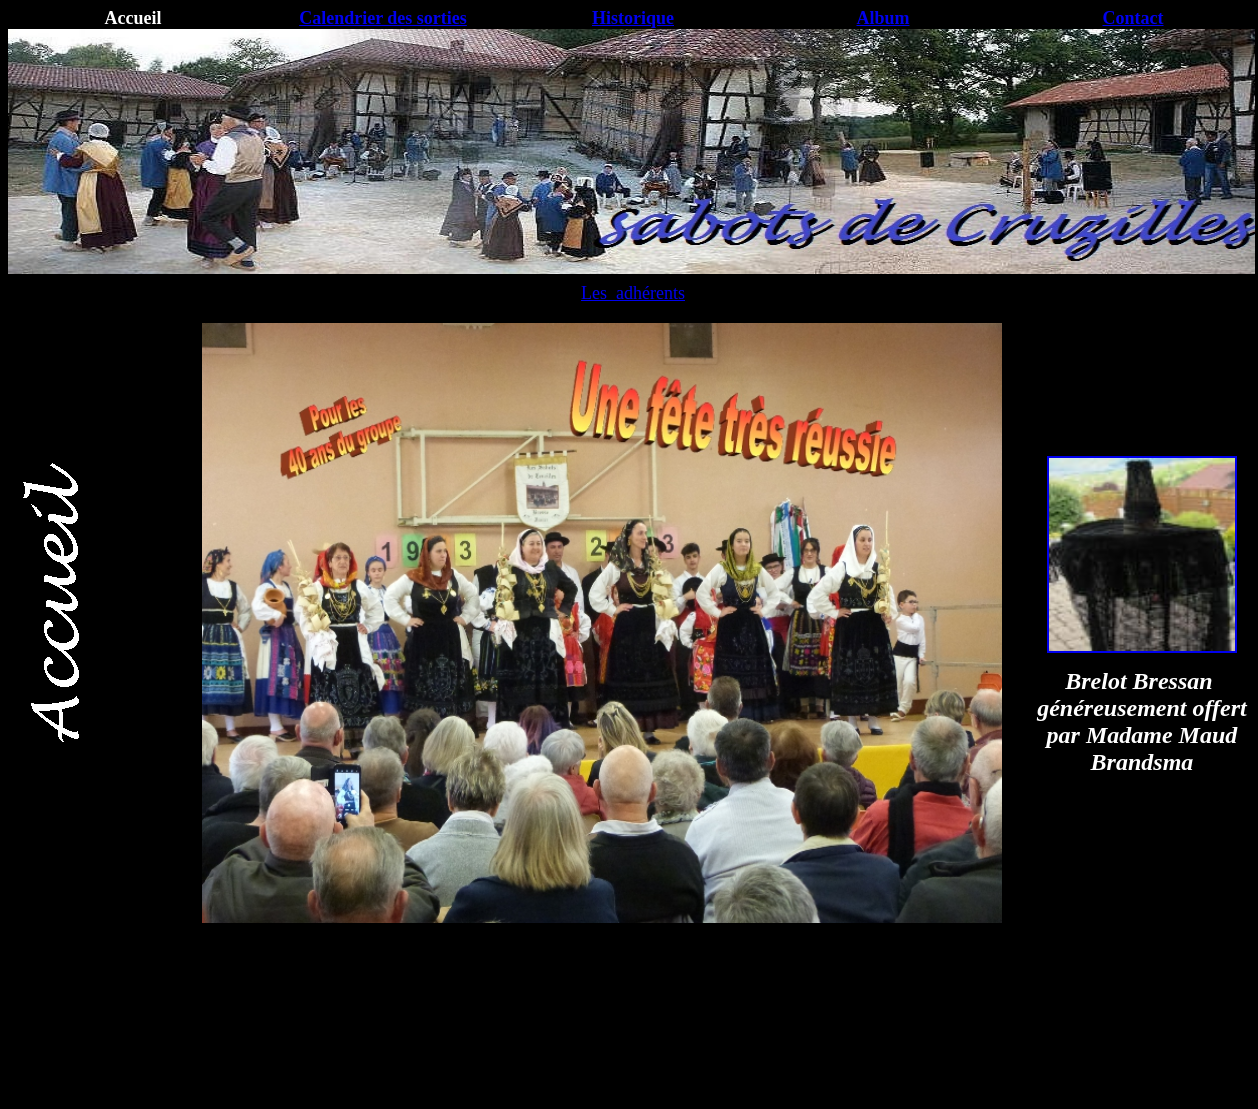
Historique (633, 18)
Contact (1133, 18)
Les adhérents (633, 293)
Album (882, 18)
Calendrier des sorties (383, 18)
